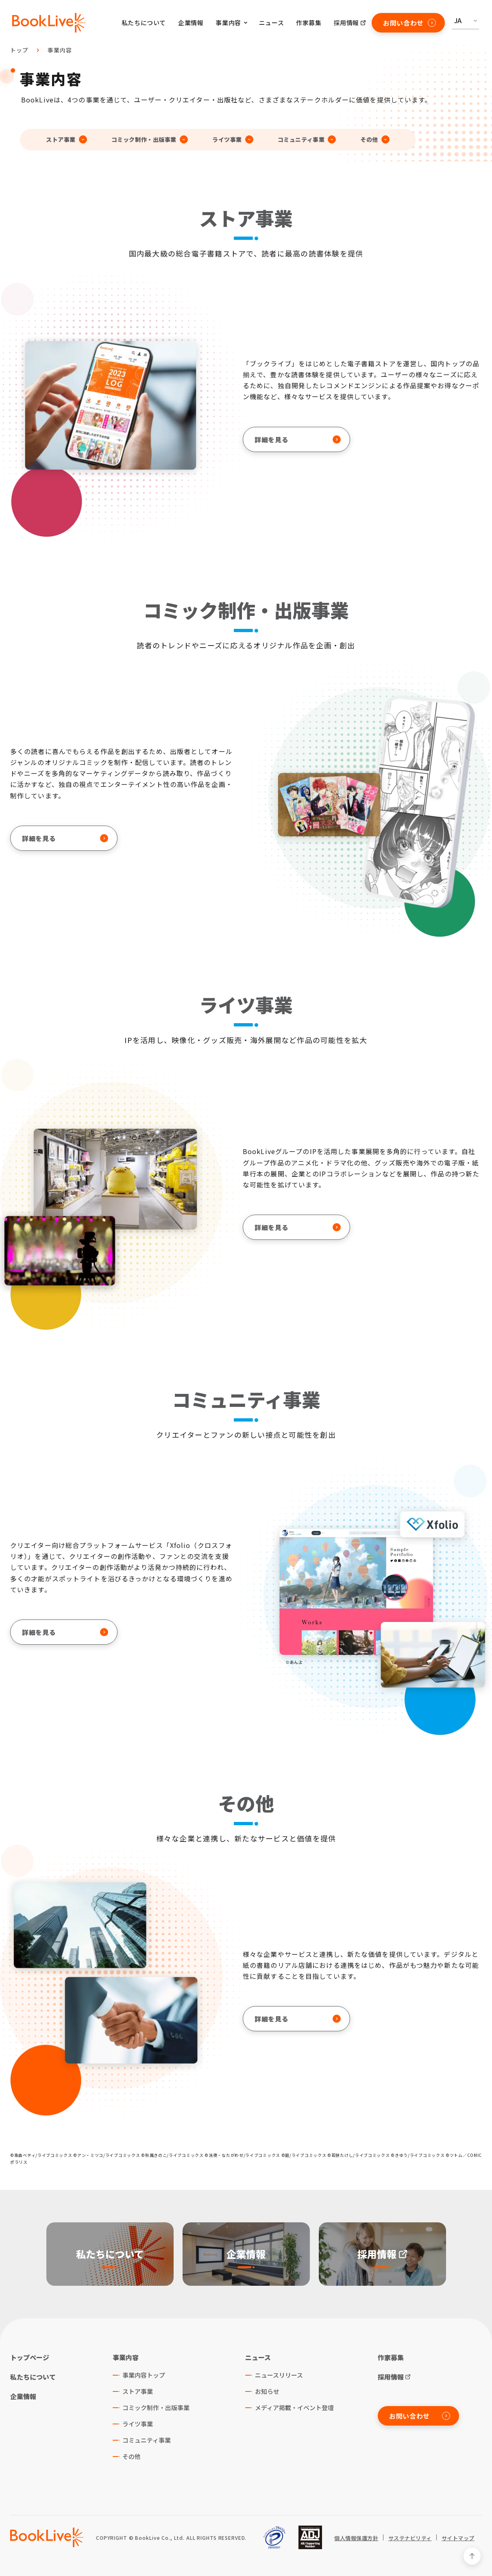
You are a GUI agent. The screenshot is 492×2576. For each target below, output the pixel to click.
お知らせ (267, 2391)
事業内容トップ (143, 2375)
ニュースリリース (279, 2375)
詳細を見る (298, 439)
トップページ (29, 2357)
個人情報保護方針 (356, 2538)
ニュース (271, 22)
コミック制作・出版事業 (155, 2407)
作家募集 (308, 22)
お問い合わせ (409, 23)
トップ (19, 50)
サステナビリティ (410, 2538)
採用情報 (346, 22)
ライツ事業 (137, 2423)
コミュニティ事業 (146, 2440)
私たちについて (144, 22)
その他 (131, 2456)
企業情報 (190, 22)
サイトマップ (458, 2538)
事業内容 (60, 50)
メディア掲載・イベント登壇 (294, 2407)
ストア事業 (137, 2391)
